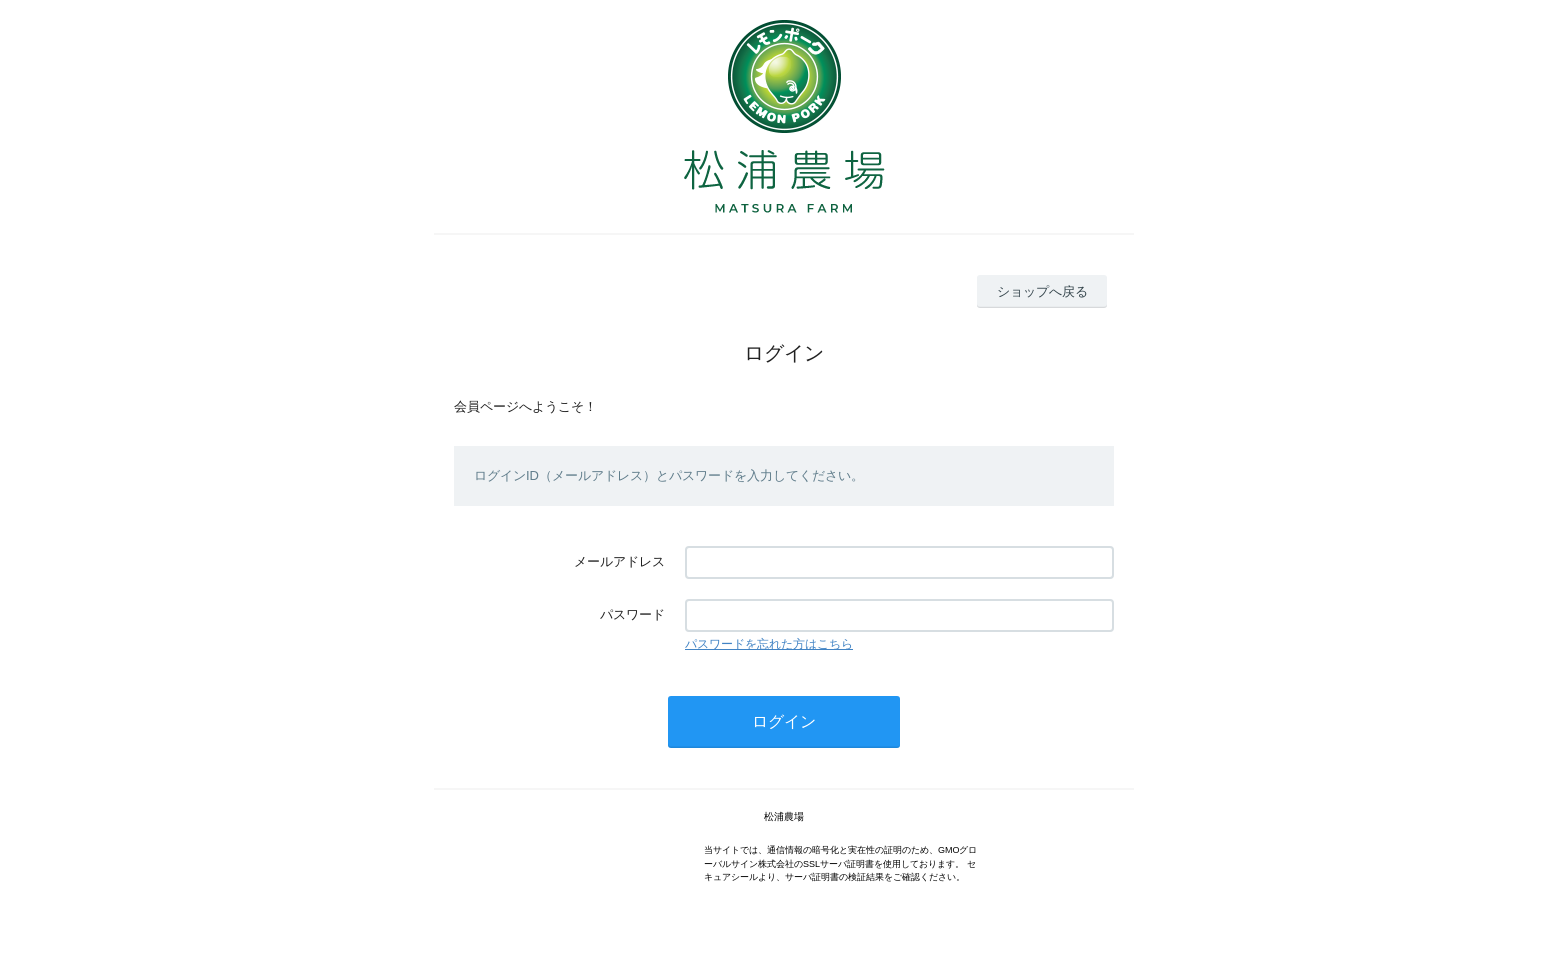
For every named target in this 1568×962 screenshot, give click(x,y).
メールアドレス (619, 561)
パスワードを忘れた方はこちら (769, 644)
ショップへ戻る (1042, 291)
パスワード (632, 614)
